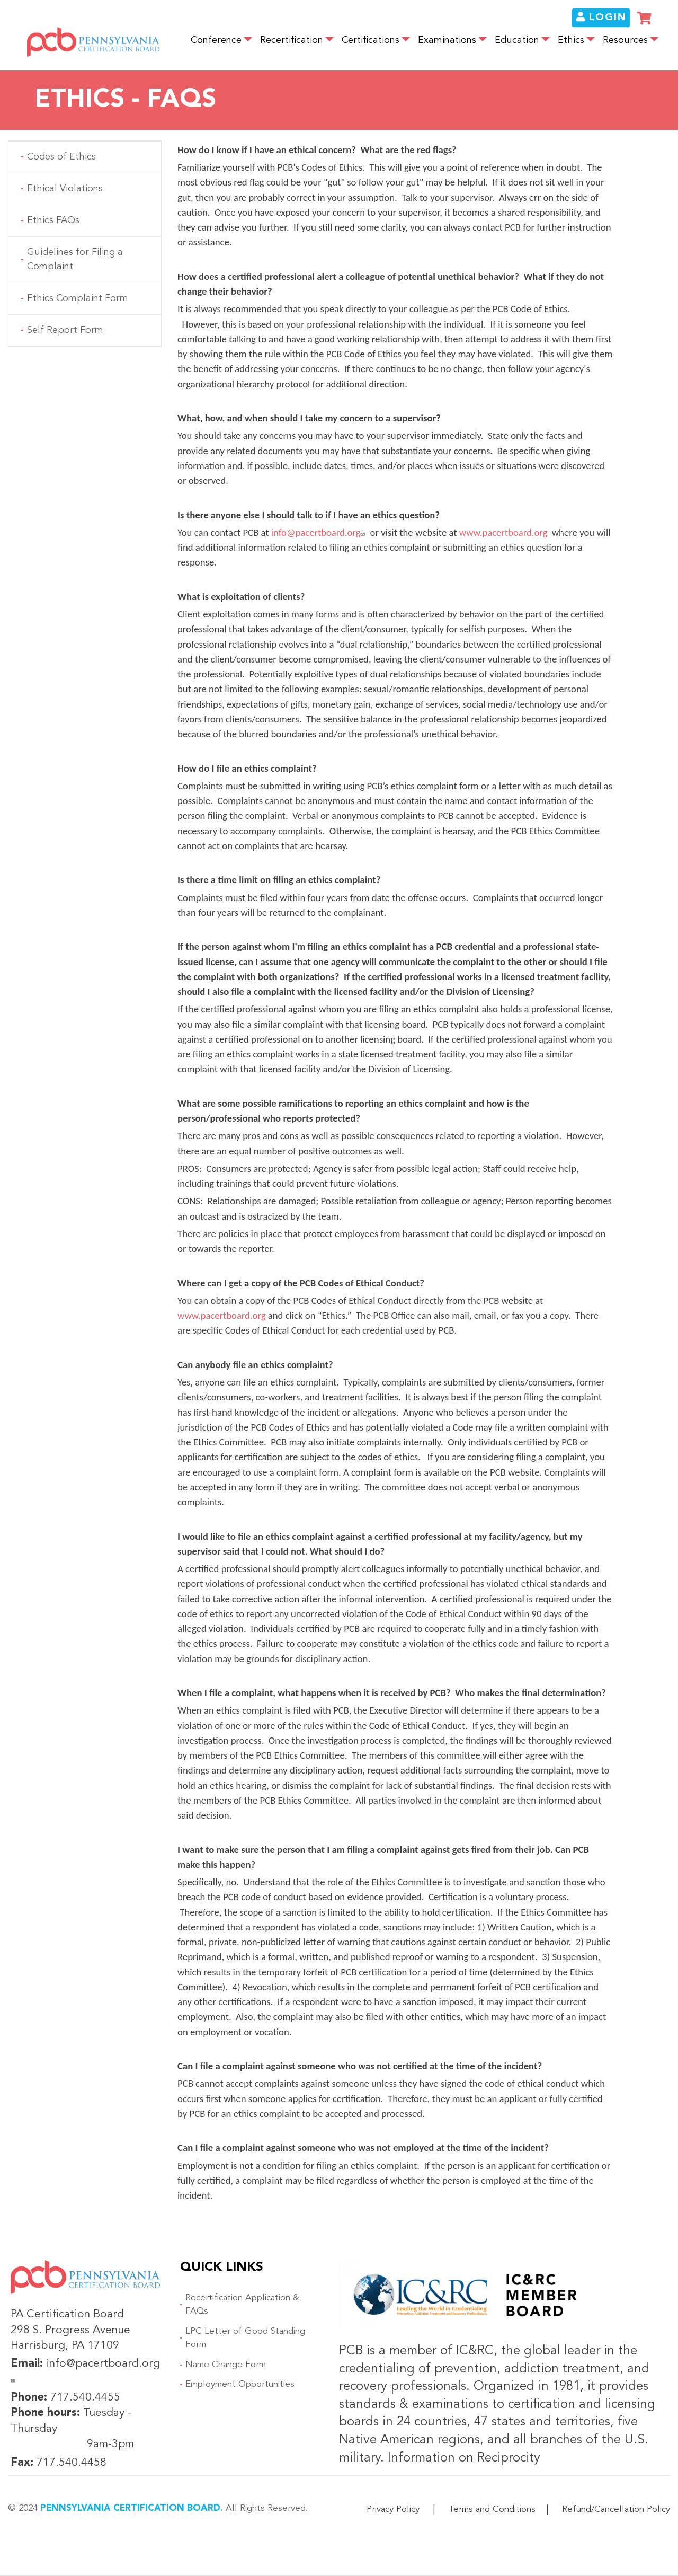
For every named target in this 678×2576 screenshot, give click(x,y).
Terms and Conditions (492, 2509)
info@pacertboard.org (320, 532)
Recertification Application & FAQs (242, 2304)
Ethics (571, 41)
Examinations (447, 41)
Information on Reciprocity (462, 2458)
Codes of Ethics (61, 157)
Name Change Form (225, 2364)
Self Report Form (65, 330)
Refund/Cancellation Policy (616, 2509)
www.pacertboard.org (504, 532)
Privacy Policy (393, 2509)
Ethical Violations (65, 188)
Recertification (291, 41)
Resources (625, 41)
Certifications (370, 41)
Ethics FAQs (53, 220)
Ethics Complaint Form (77, 298)
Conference (216, 41)
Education (517, 41)
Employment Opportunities (240, 2384)
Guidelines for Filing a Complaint (75, 259)
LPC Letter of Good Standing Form (245, 2338)
